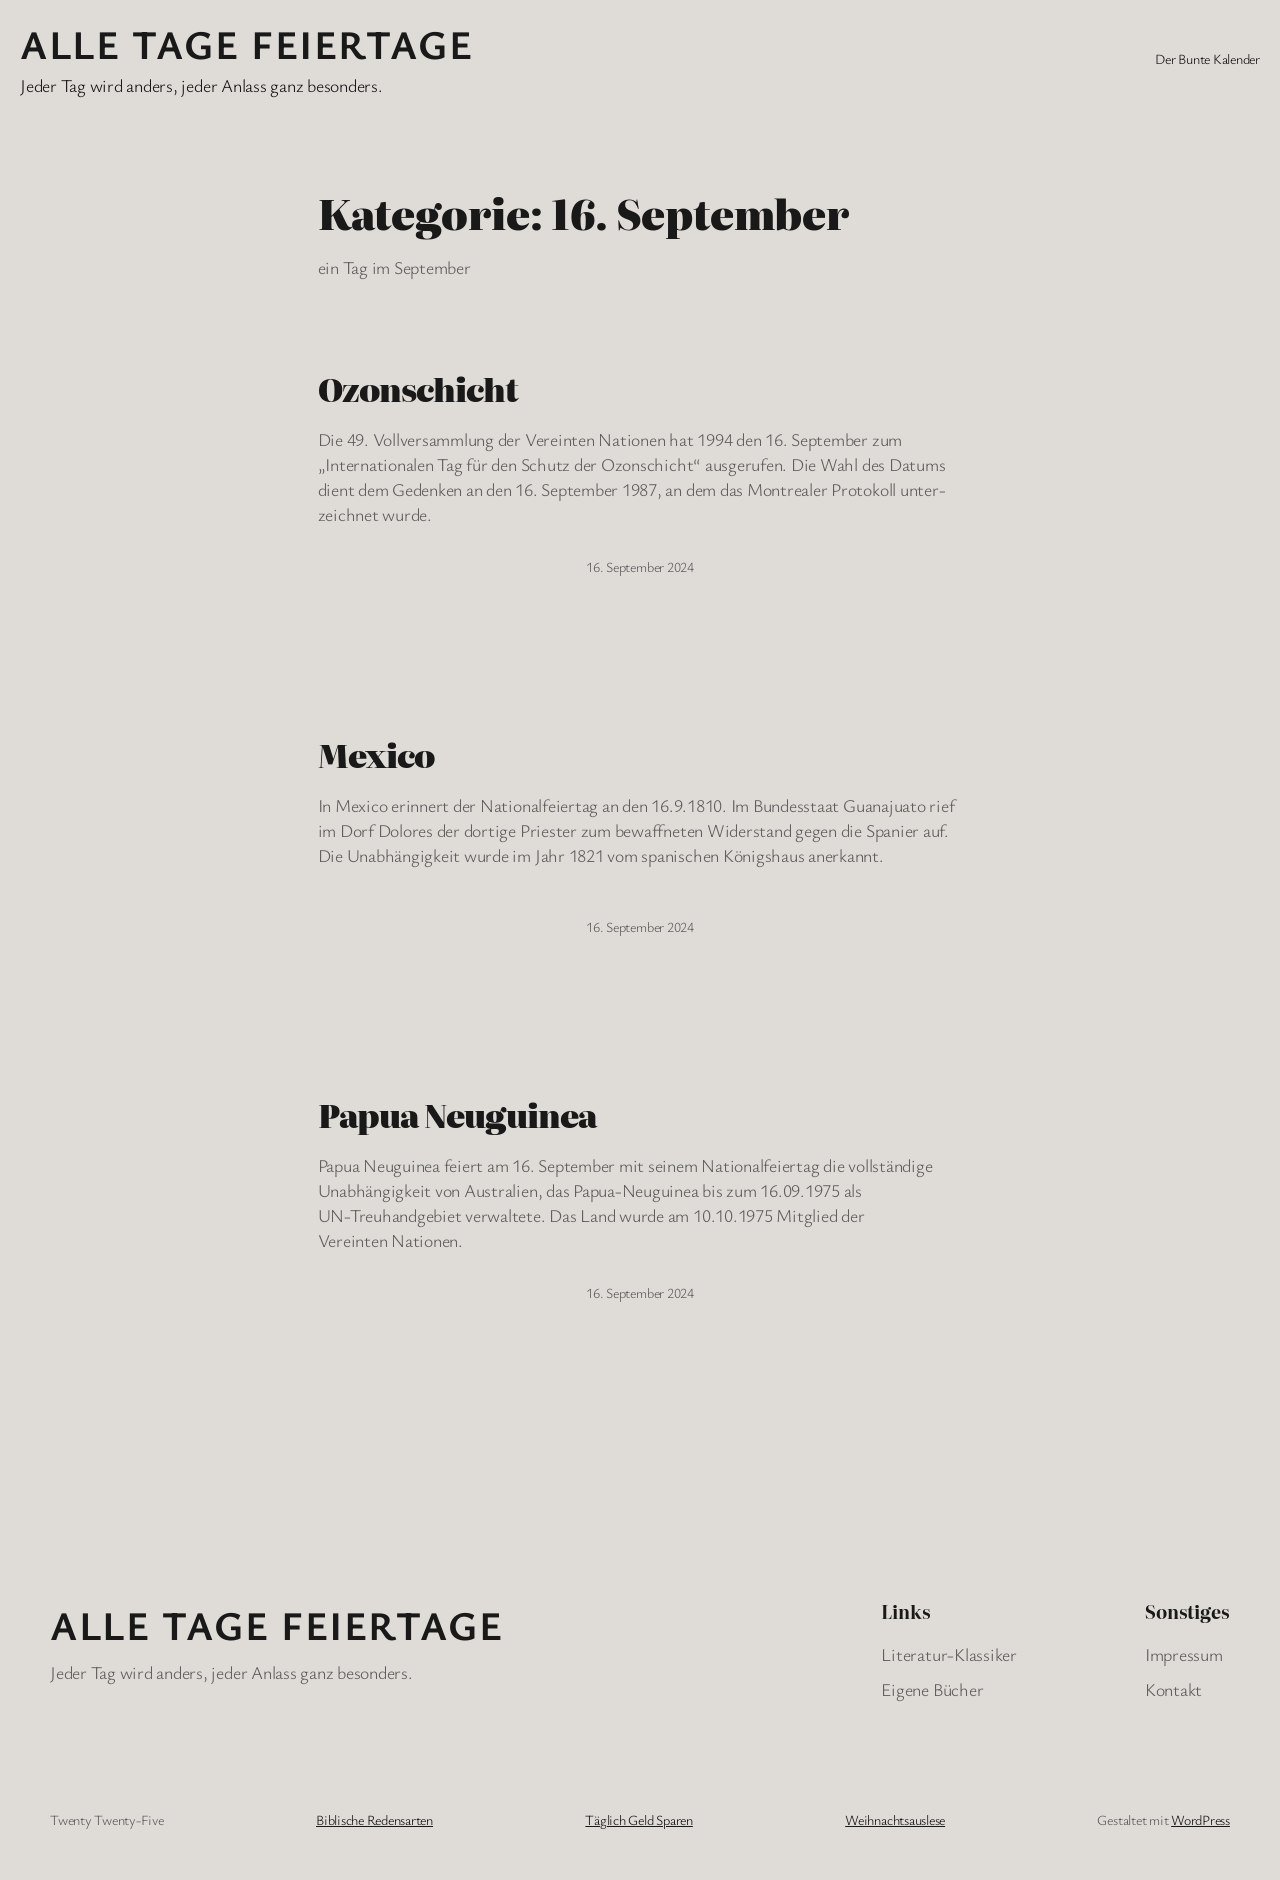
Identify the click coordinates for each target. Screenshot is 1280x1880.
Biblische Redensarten (374, 1819)
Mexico (376, 755)
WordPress (1200, 1819)
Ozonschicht (418, 389)
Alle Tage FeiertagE (246, 43)
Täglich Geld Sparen (638, 1819)
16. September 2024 (640, 566)
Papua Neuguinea (457, 1115)
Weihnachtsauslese (895, 1819)
